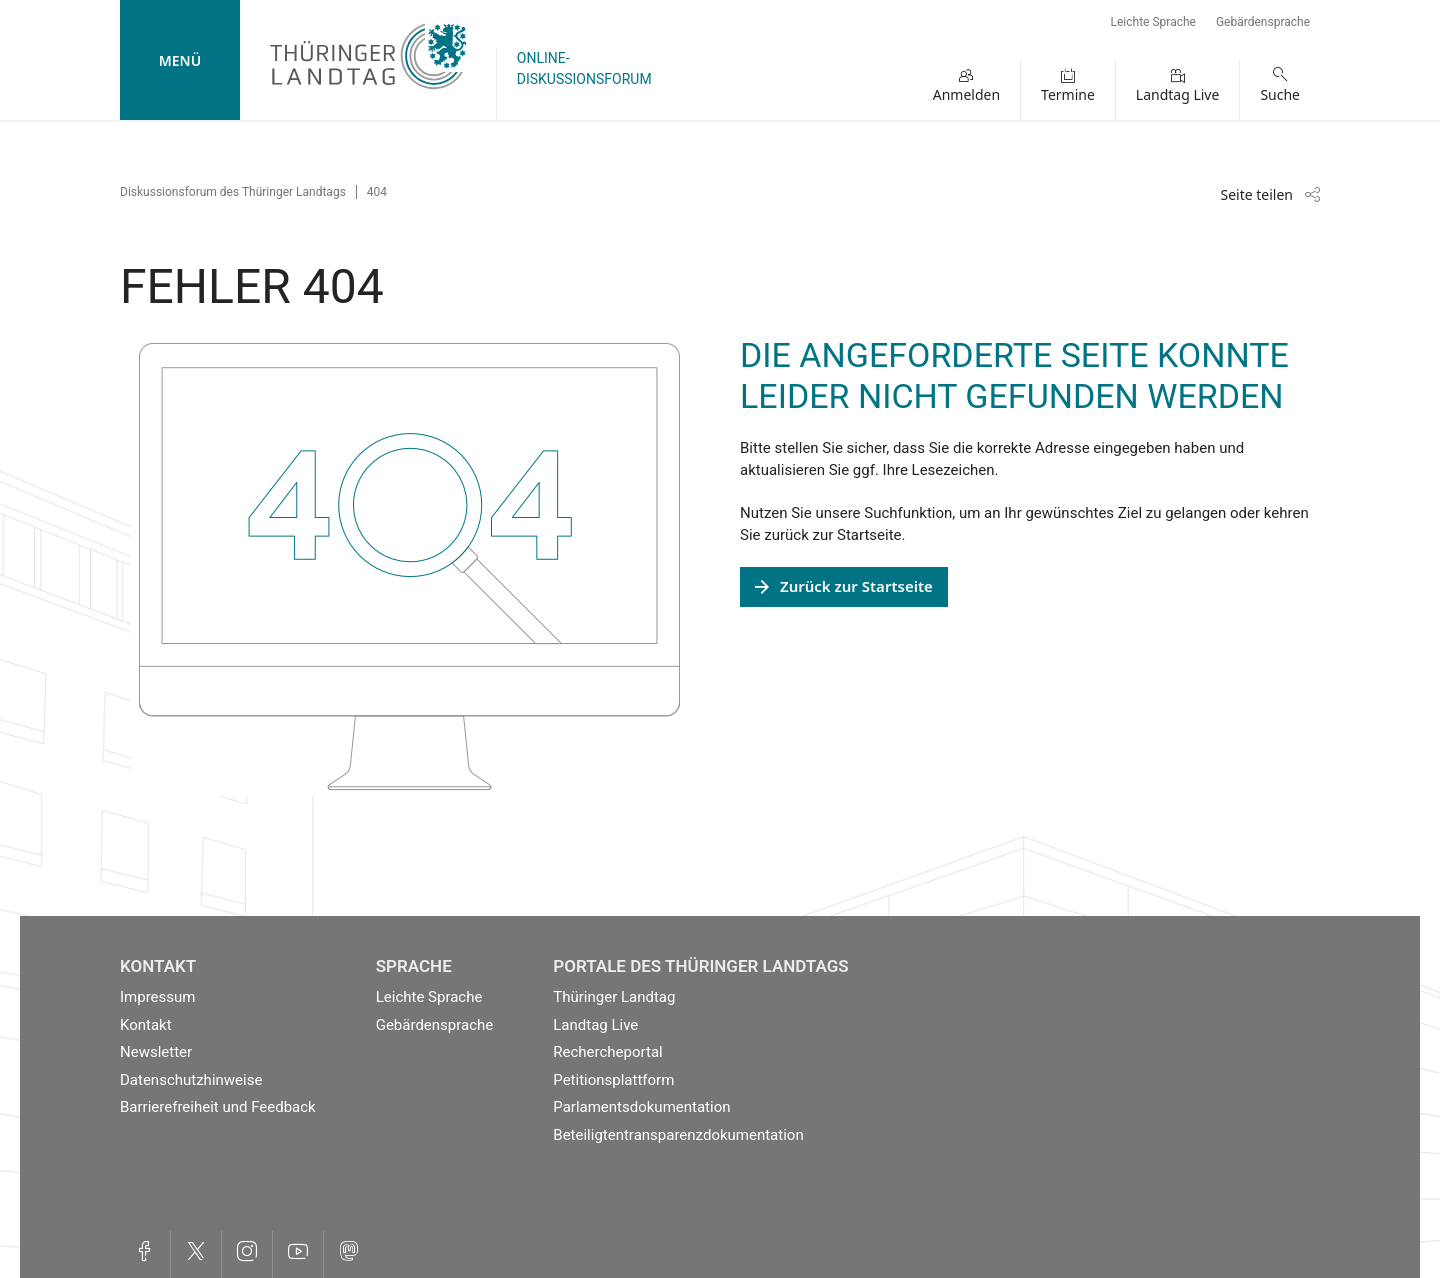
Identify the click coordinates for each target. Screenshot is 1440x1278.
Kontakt (146, 1025)
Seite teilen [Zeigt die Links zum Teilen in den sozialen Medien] (1256, 194)
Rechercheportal (607, 1052)
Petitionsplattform (613, 1080)
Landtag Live (1178, 94)
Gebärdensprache (1263, 22)
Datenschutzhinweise (191, 1080)
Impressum (157, 997)
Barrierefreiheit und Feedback (218, 1107)
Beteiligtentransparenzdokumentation (678, 1135)
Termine (1068, 94)
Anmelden (966, 94)
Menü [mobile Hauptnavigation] (180, 60)
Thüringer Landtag (614, 997)
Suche (1280, 94)
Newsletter (156, 1052)
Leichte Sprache (1153, 22)
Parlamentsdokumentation (641, 1107)
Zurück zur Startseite (856, 586)
